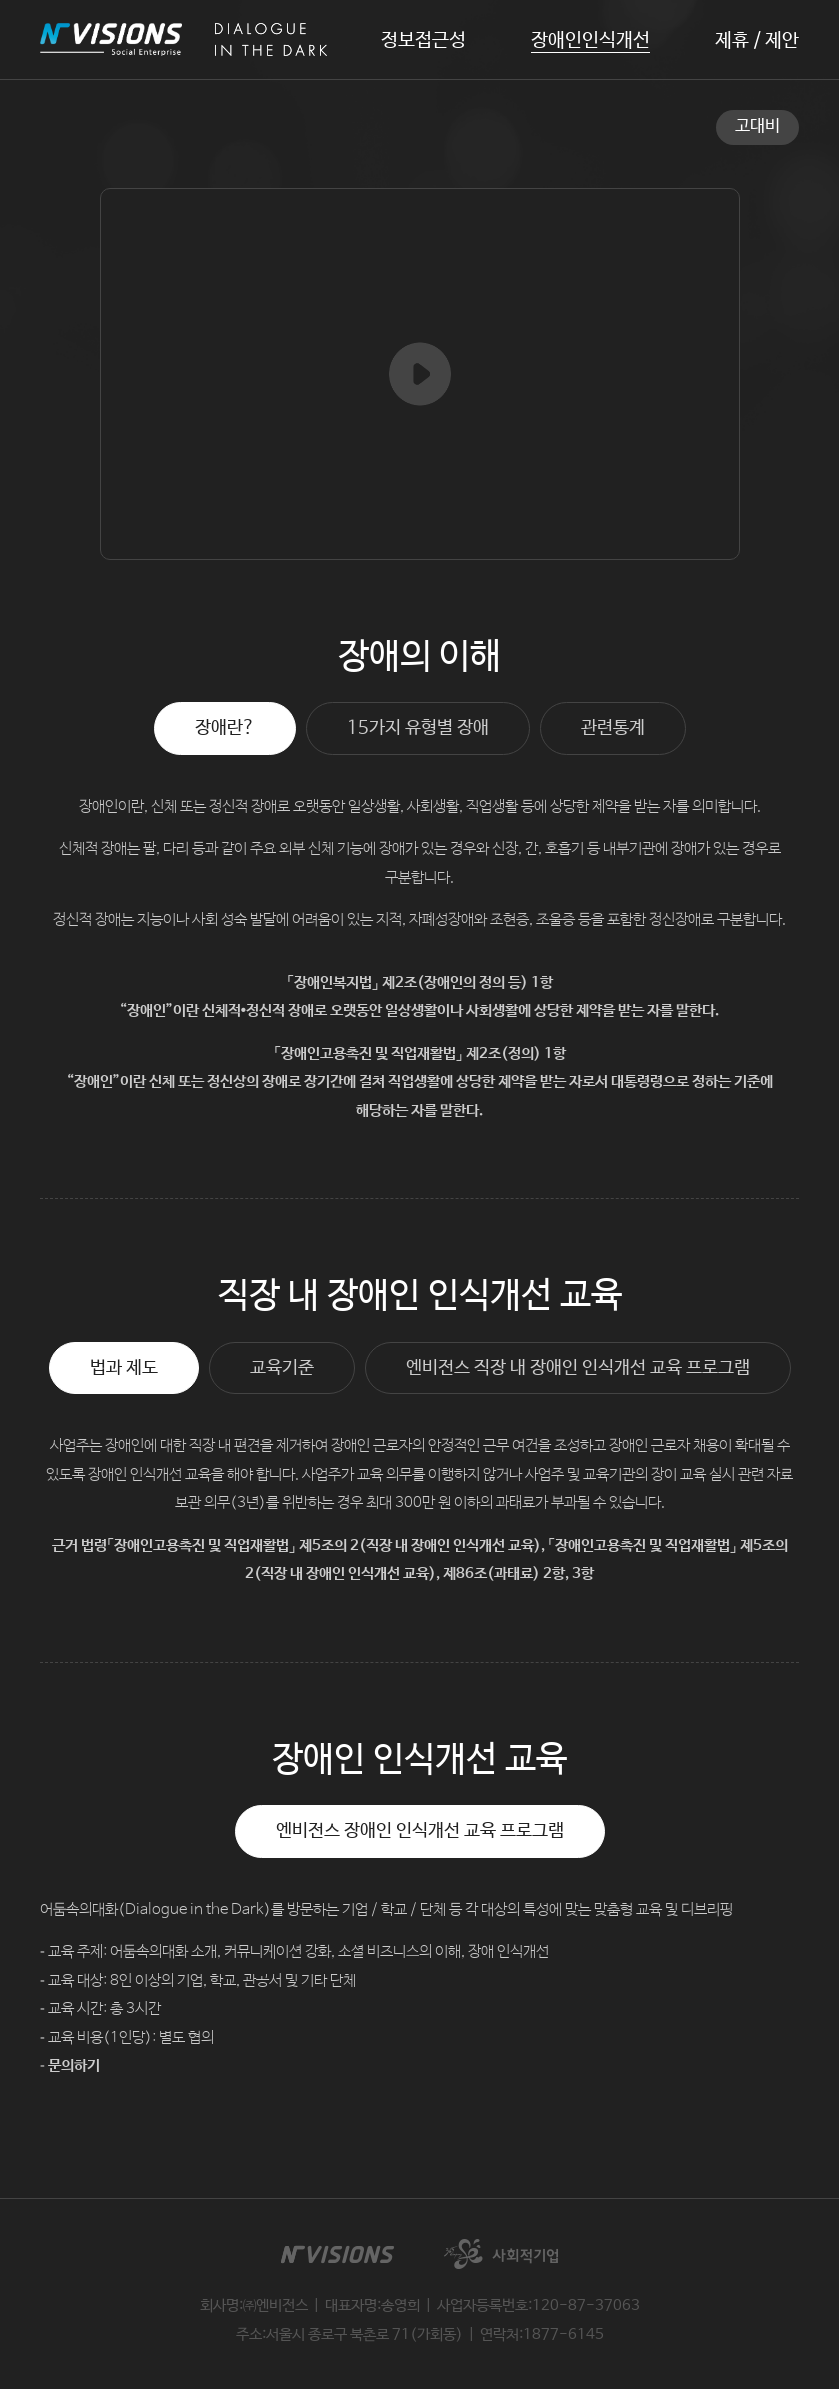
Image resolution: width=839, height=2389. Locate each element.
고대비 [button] (757, 126)
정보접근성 (423, 41)
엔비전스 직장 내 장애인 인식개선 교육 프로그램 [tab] (578, 1368)
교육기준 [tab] (282, 1368)
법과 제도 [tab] (124, 1368)
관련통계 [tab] (613, 728)
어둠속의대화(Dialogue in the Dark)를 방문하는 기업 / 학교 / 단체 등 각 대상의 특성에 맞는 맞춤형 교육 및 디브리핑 (386, 1909)
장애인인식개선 (590, 41)
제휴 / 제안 (757, 41)
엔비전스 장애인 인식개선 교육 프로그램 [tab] (420, 1831)
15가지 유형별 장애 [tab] (418, 728)
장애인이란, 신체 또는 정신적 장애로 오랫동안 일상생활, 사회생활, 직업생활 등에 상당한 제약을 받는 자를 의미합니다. (420, 806)
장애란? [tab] (225, 728)
